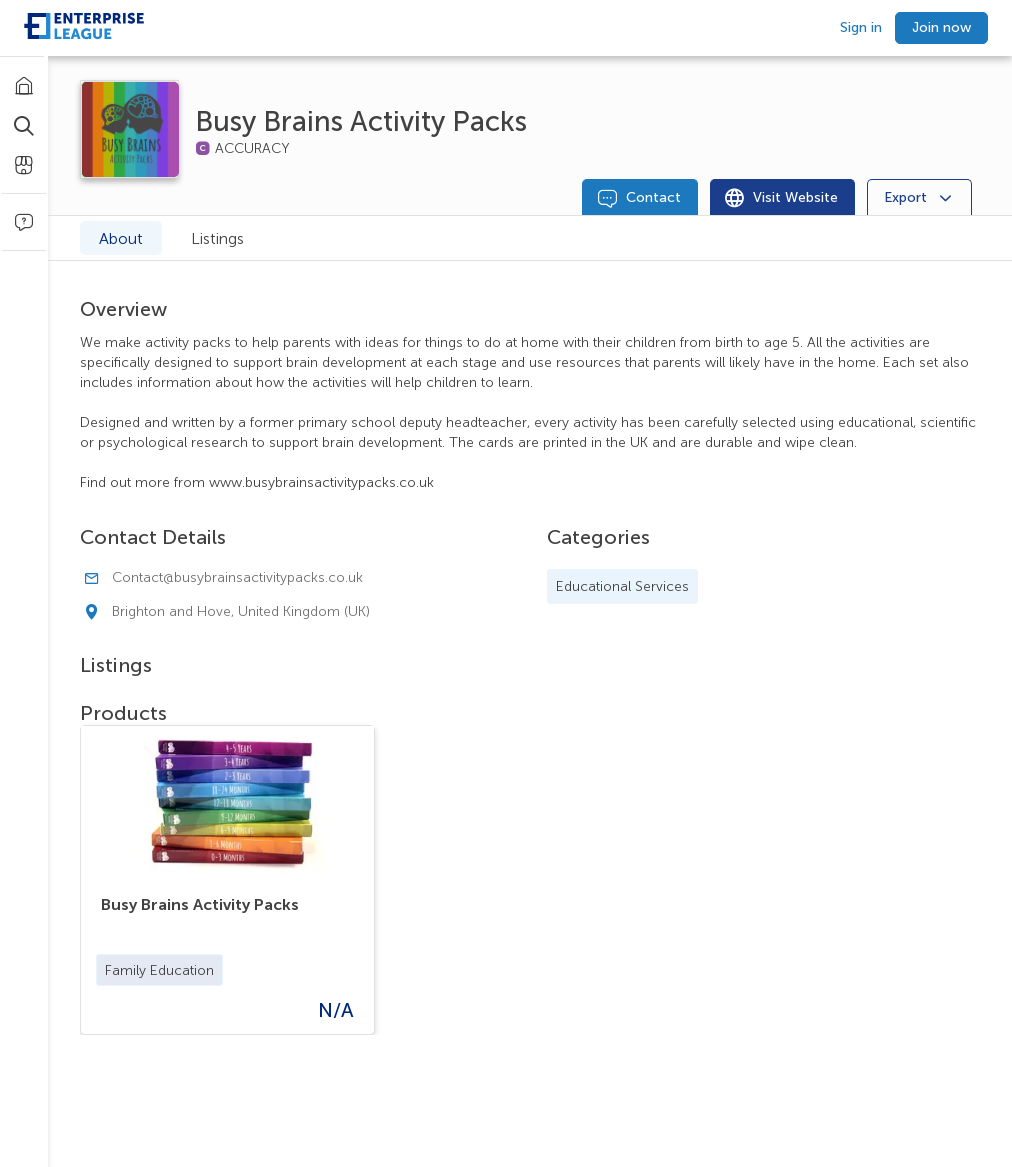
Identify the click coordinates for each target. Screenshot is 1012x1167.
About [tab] (121, 238)
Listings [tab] (217, 238)
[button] (159, 970)
